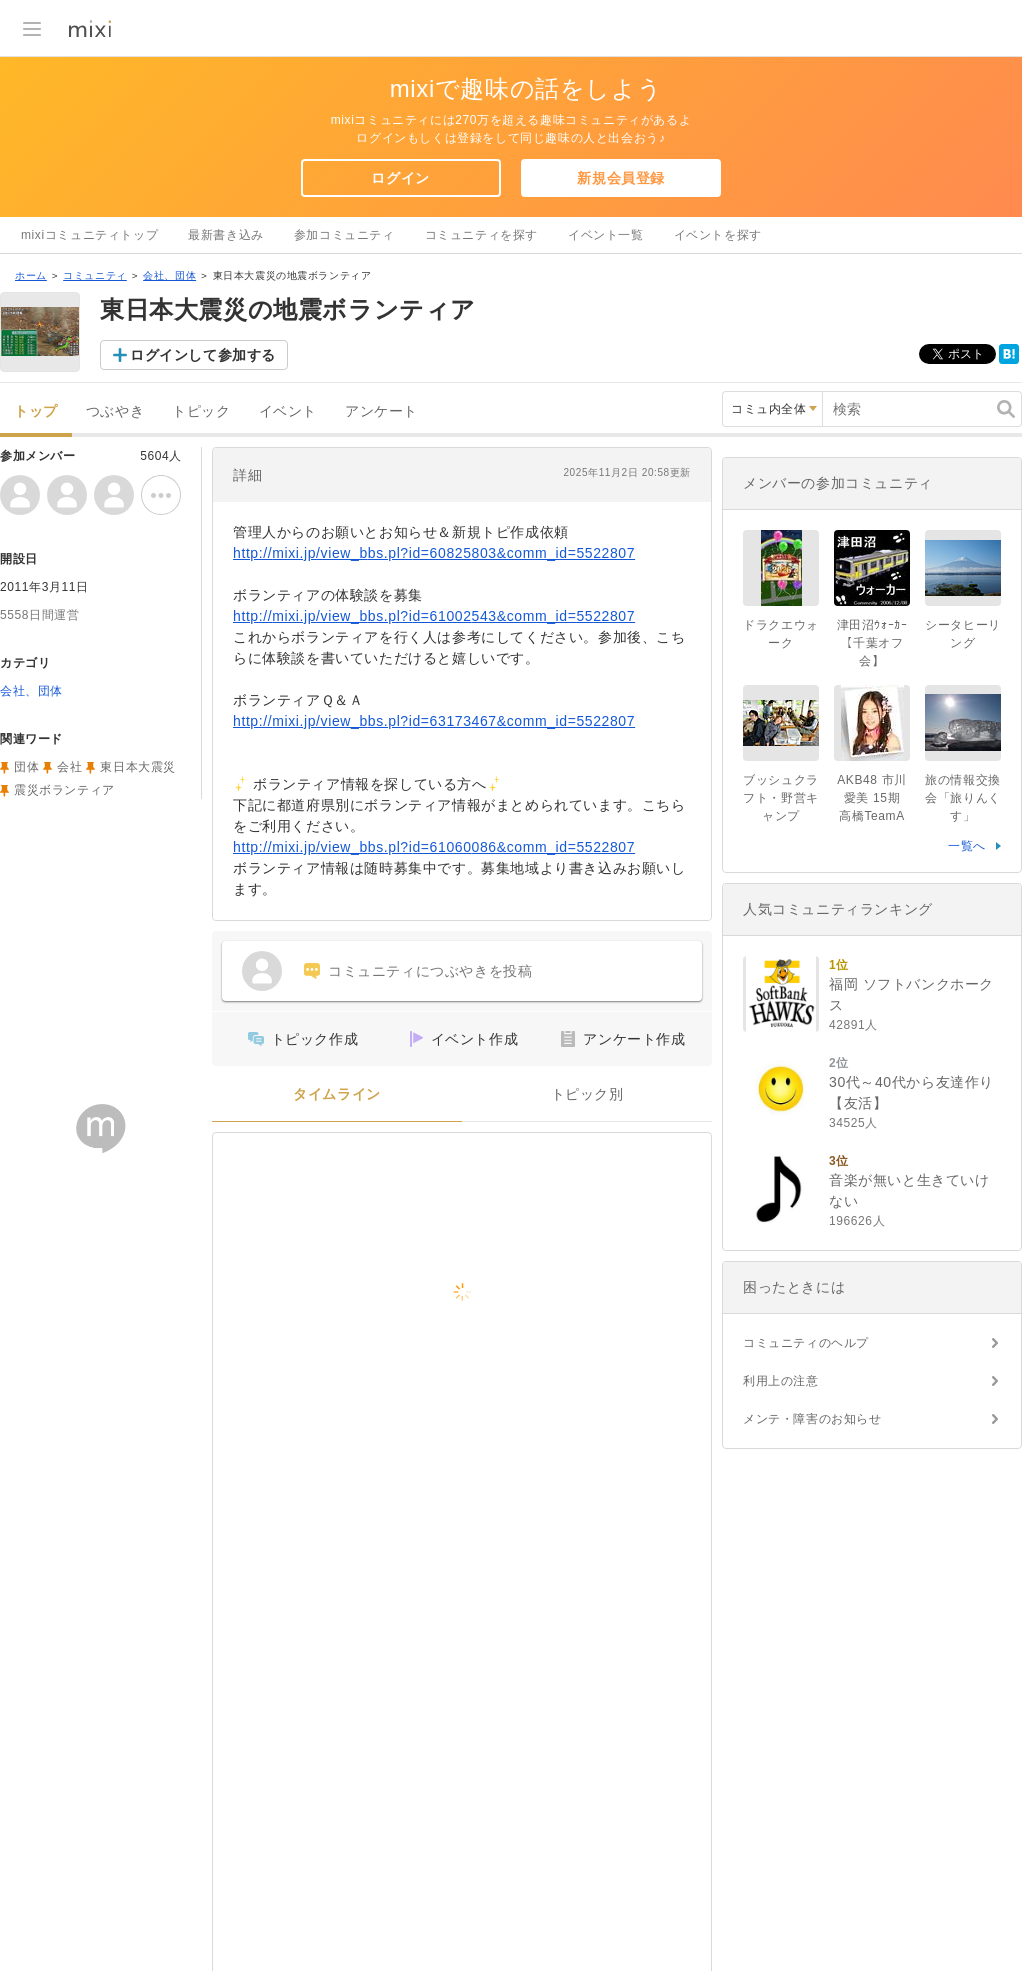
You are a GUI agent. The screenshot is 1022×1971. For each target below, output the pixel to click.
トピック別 (587, 1094)
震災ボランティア (64, 790)
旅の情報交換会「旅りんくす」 (963, 798)
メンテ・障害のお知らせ (812, 1419)
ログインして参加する (203, 355)
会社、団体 (169, 275)
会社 (69, 767)
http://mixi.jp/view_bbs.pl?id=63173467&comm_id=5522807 (434, 721)
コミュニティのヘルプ (806, 1343)
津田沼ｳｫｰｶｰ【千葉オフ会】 (872, 643)
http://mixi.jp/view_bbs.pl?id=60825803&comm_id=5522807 (434, 553)
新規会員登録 (621, 178)
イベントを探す (718, 235)
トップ (36, 411)
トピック (201, 411)
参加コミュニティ (344, 235)
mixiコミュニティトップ (89, 235)
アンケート (381, 411)
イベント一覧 (606, 235)
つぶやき (115, 411)
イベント (288, 411)
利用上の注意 (781, 1381)
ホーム (31, 275)
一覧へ (967, 846)
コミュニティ (95, 275)
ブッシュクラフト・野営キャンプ (781, 798)
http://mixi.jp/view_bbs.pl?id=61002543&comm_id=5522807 (434, 616)
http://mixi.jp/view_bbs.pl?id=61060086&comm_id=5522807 (434, 847)
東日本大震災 (138, 767)
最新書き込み (226, 235)
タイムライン (337, 1094)
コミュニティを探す (481, 235)
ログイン (400, 178)
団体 (26, 767)
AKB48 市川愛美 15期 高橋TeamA (875, 798)
